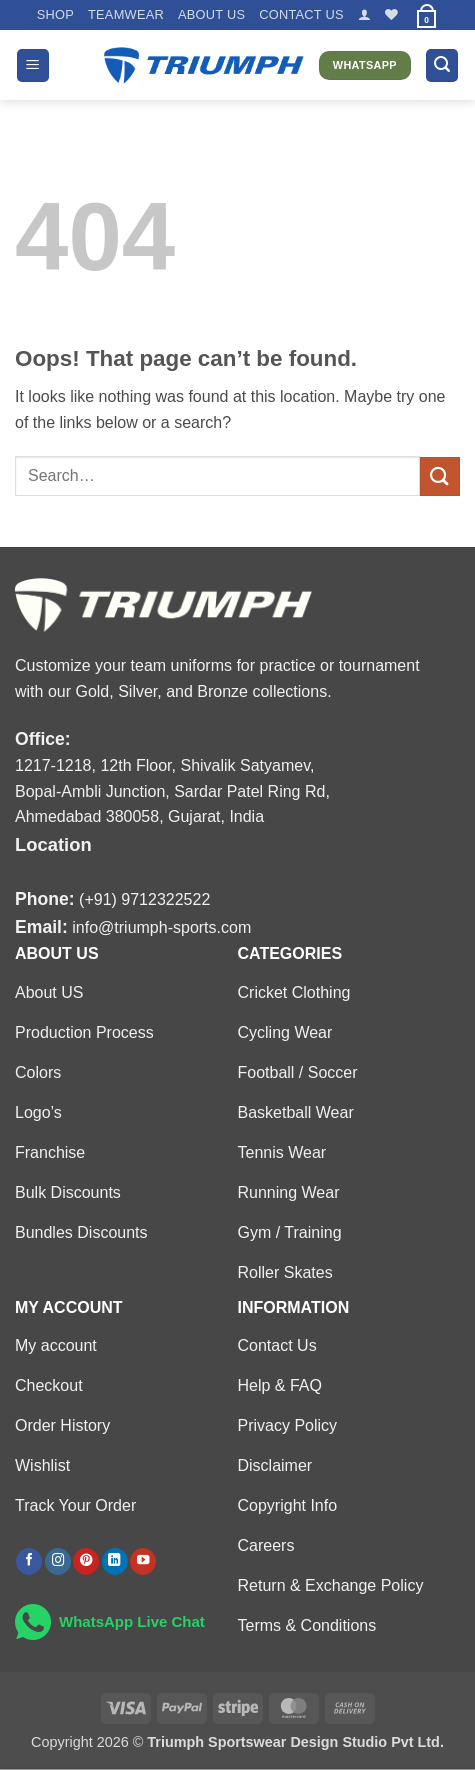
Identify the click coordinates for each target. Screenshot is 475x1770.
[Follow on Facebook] (29, 1561)
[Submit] (440, 476)
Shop (55, 14)
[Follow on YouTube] (143, 1561)
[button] (364, 14)
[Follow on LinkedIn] (115, 1561)
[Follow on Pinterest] (86, 1561)
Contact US (301, 14)
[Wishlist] (391, 14)
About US (211, 14)
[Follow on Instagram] (58, 1561)
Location (53, 844)
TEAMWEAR (126, 14)
